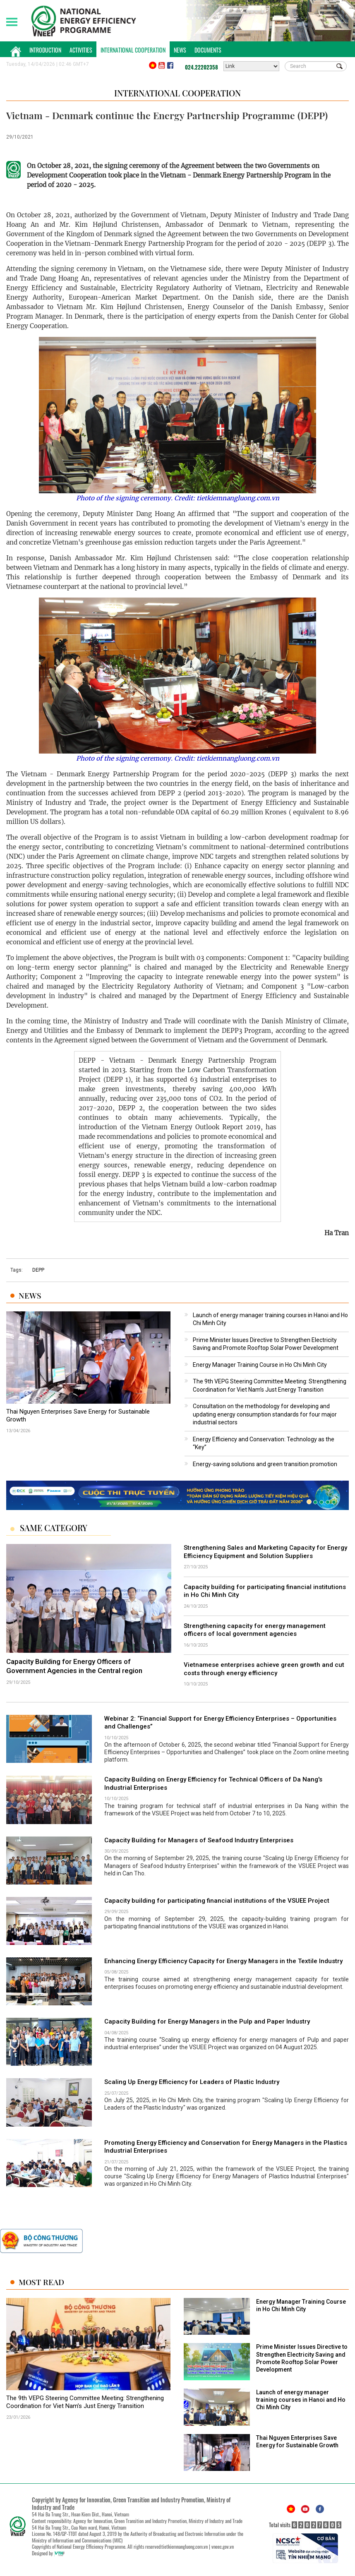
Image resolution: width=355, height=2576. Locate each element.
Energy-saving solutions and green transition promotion (265, 1464)
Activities (81, 50)
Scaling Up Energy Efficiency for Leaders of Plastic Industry (191, 2082)
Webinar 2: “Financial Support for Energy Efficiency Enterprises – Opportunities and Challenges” (220, 1723)
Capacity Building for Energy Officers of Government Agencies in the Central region (74, 1666)
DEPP (38, 1270)
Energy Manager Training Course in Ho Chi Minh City (260, 1364)
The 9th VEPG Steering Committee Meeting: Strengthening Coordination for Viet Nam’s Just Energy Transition (85, 2402)
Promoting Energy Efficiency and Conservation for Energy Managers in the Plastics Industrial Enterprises (225, 2147)
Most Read (41, 2282)
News (180, 50)
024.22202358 (201, 67)
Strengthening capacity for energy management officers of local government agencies (255, 1630)
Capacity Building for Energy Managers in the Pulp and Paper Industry (207, 2021)
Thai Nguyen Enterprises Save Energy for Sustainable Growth (78, 1416)
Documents (207, 50)
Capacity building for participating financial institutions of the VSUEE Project (216, 1900)
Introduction (45, 50)
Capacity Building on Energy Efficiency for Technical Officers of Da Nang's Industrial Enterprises (213, 1783)
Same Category (53, 1527)
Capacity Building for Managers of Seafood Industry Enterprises (198, 1840)
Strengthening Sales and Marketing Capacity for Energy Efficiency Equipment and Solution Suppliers (265, 1552)
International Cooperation (133, 50)
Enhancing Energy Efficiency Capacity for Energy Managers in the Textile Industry (223, 1961)
